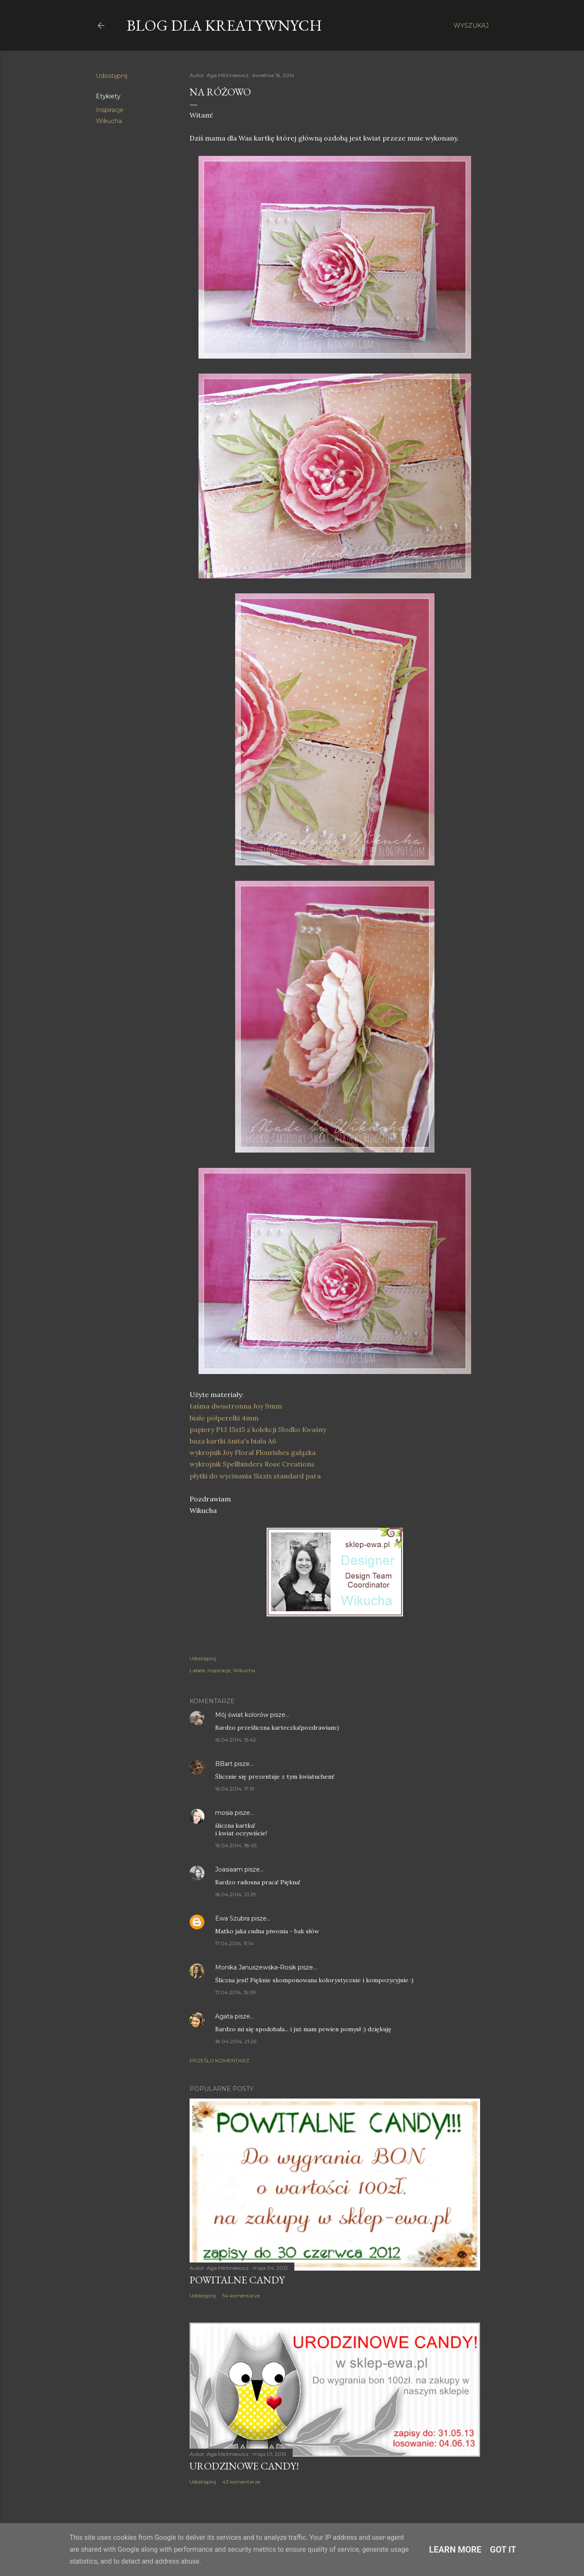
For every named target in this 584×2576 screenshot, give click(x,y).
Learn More (455, 2549)
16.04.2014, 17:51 (234, 1788)
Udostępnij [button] (111, 76)
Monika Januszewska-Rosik (255, 1967)
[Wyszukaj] (471, 25)
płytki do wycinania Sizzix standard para (255, 1476)
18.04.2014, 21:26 (235, 2041)
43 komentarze (241, 2481)
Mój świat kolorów (241, 1715)
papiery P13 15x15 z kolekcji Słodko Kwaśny (258, 1429)
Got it (503, 2549)
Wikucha (109, 121)
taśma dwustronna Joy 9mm (236, 1406)
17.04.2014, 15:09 (235, 1992)
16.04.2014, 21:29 (235, 1894)
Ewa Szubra (232, 1918)
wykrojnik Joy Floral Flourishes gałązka (253, 1452)
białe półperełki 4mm (224, 1418)
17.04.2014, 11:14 (234, 1943)
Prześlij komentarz (219, 2060)
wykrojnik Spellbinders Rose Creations (252, 1464)
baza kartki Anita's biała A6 (233, 1441)
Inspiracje (110, 110)
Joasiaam (229, 1869)
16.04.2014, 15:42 (235, 1739)
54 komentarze (241, 2295)
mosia (224, 1813)
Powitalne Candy (237, 2279)
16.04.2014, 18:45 (235, 1845)
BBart (224, 1764)
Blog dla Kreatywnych (224, 25)
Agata (224, 2016)
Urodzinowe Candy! (244, 2465)
